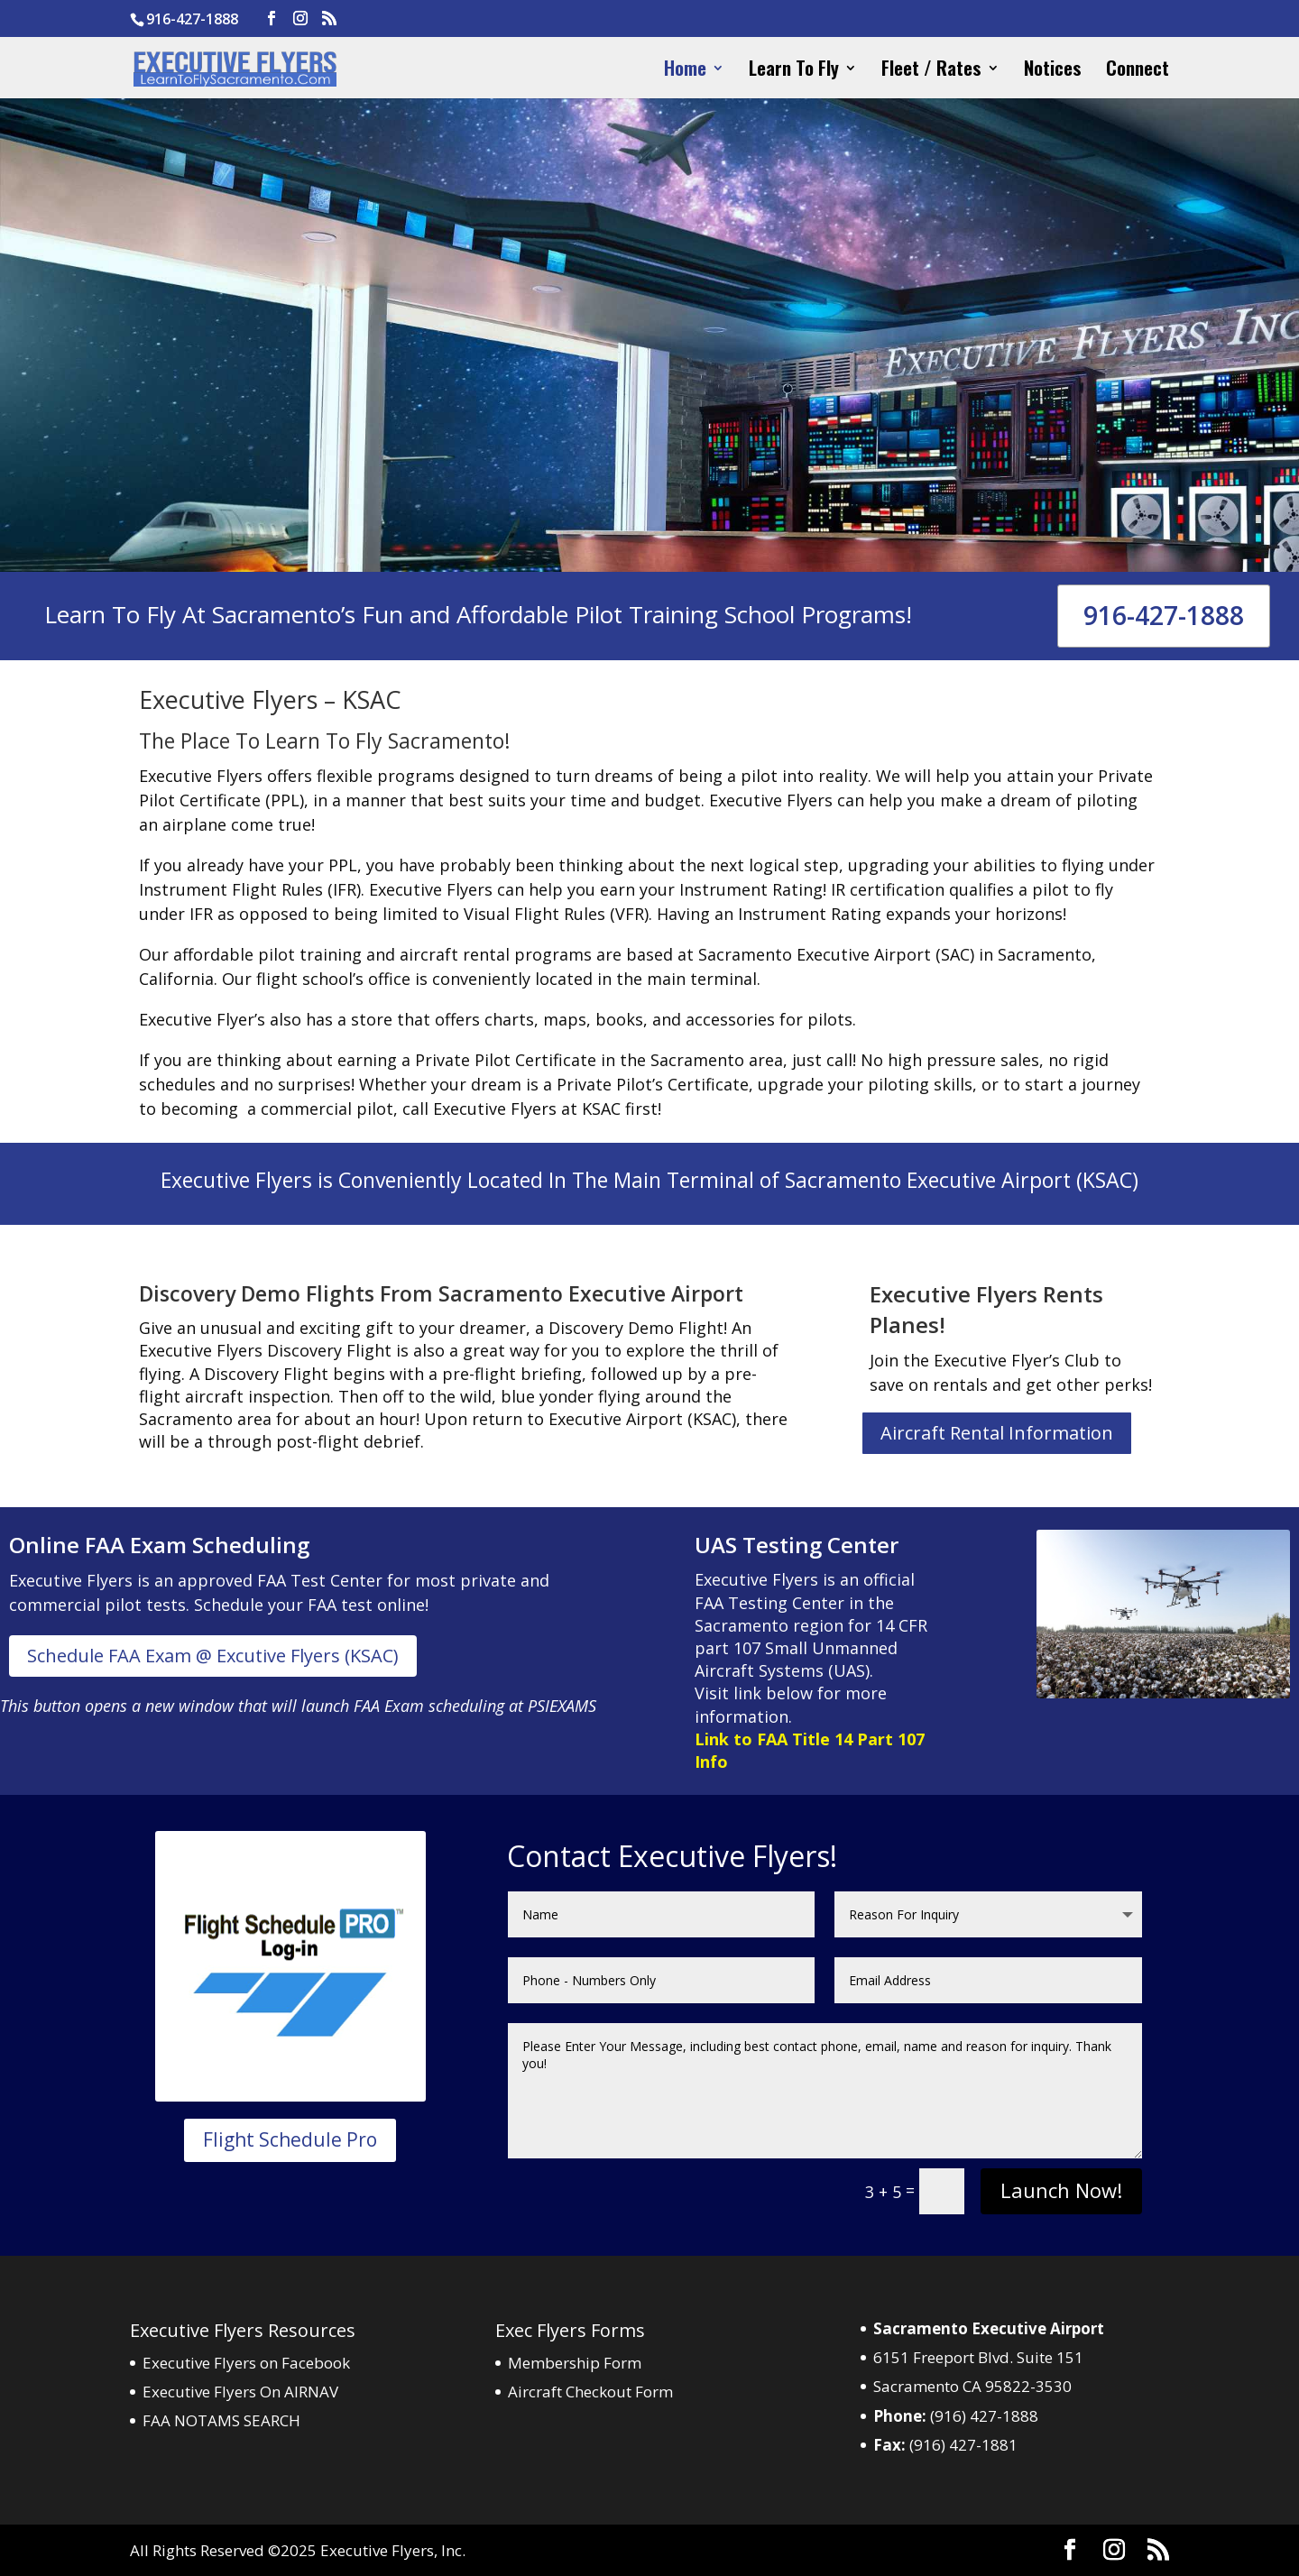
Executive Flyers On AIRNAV (240, 2391)
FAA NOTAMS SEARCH (221, 2420)
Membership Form (574, 2362)
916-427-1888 (1163, 615)
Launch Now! (1061, 2189)
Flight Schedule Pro (290, 2139)
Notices (1053, 71)
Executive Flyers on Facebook (246, 2362)
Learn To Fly (794, 71)
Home (685, 71)
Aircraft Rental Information (996, 1433)
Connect (1137, 71)
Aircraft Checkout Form (590, 2391)
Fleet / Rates (931, 71)
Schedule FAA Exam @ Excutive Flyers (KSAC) (213, 1655)
